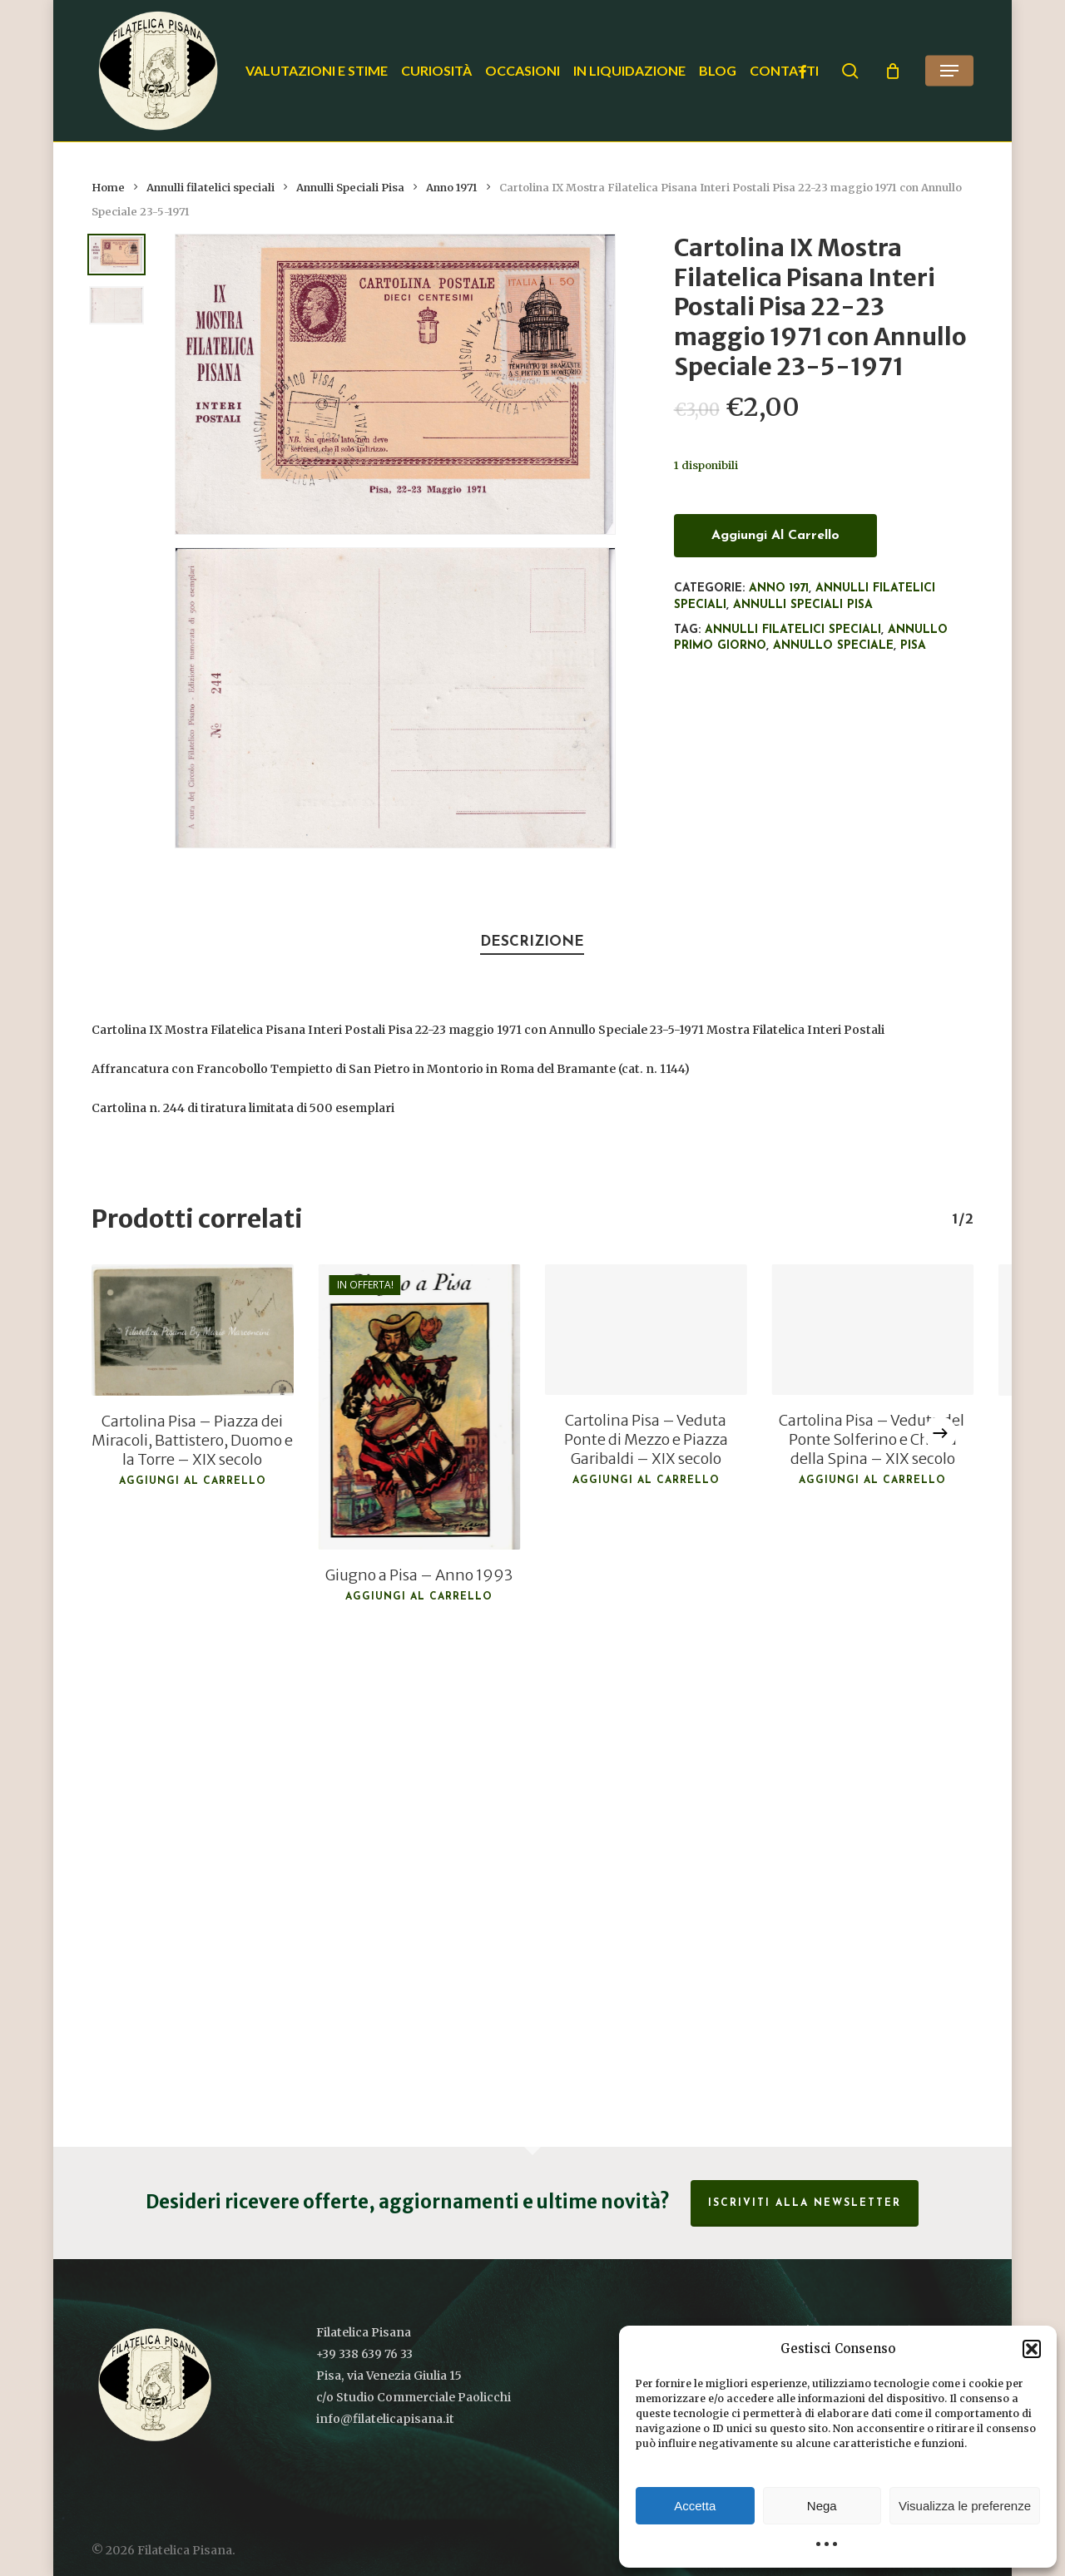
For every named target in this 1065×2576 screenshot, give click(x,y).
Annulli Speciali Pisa (350, 187)
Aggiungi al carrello (775, 535)
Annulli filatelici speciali (210, 187)
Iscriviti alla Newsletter (804, 2203)
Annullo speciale (833, 646)
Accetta (695, 2506)
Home (108, 187)
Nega (822, 2506)
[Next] (940, 1433)
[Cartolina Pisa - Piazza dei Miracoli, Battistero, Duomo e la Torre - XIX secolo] (192, 1330)
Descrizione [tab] (532, 942)
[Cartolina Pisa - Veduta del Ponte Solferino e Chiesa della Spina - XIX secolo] (872, 1329)
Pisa (913, 646)
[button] (1031, 2349)
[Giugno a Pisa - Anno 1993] (419, 1407)
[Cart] (893, 71)
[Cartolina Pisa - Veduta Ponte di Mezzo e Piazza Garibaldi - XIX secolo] (645, 1329)
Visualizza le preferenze (965, 2506)
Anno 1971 (452, 187)
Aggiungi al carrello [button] (192, 1481)
